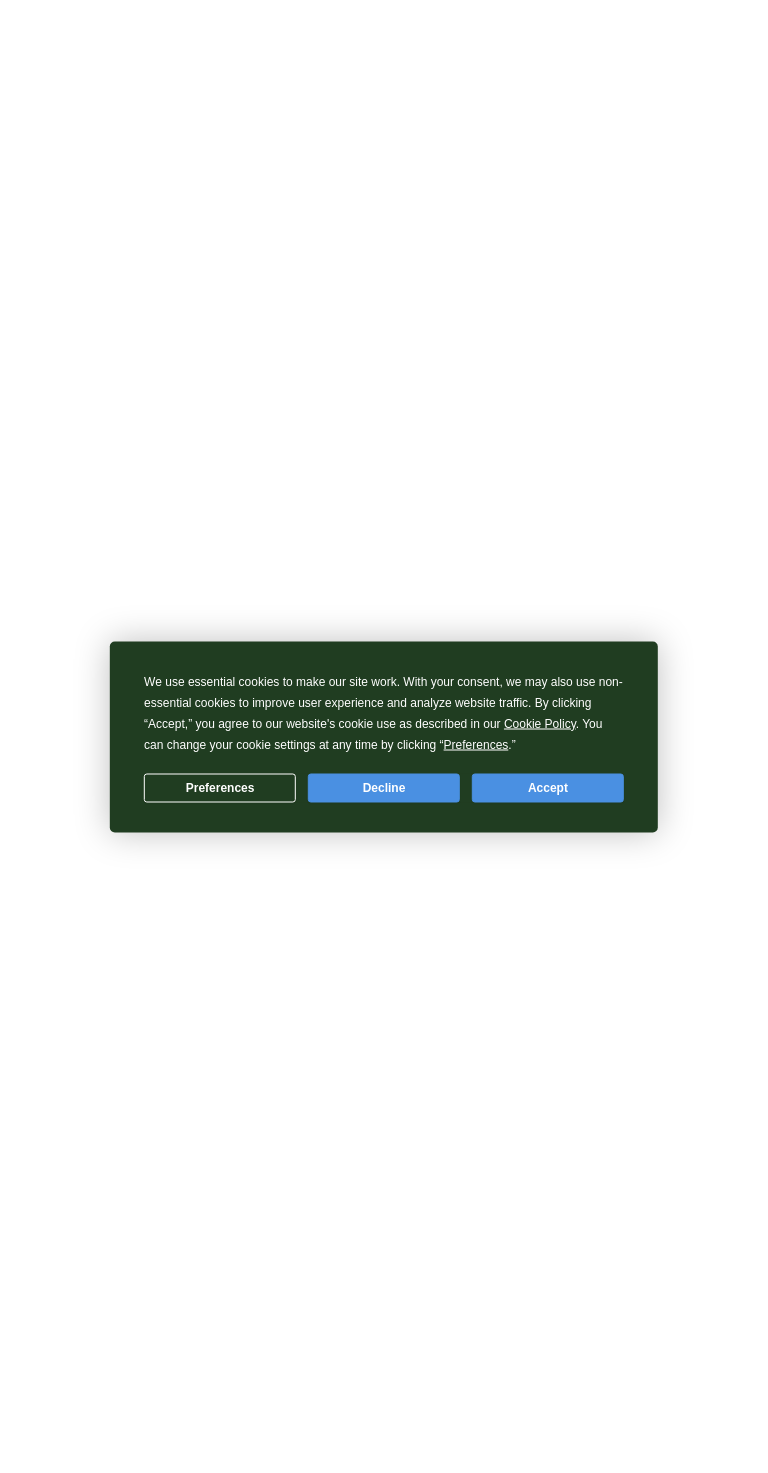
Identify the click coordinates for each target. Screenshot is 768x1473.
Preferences (220, 788)
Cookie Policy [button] (540, 723)
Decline (384, 788)
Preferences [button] (476, 744)
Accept (548, 788)
